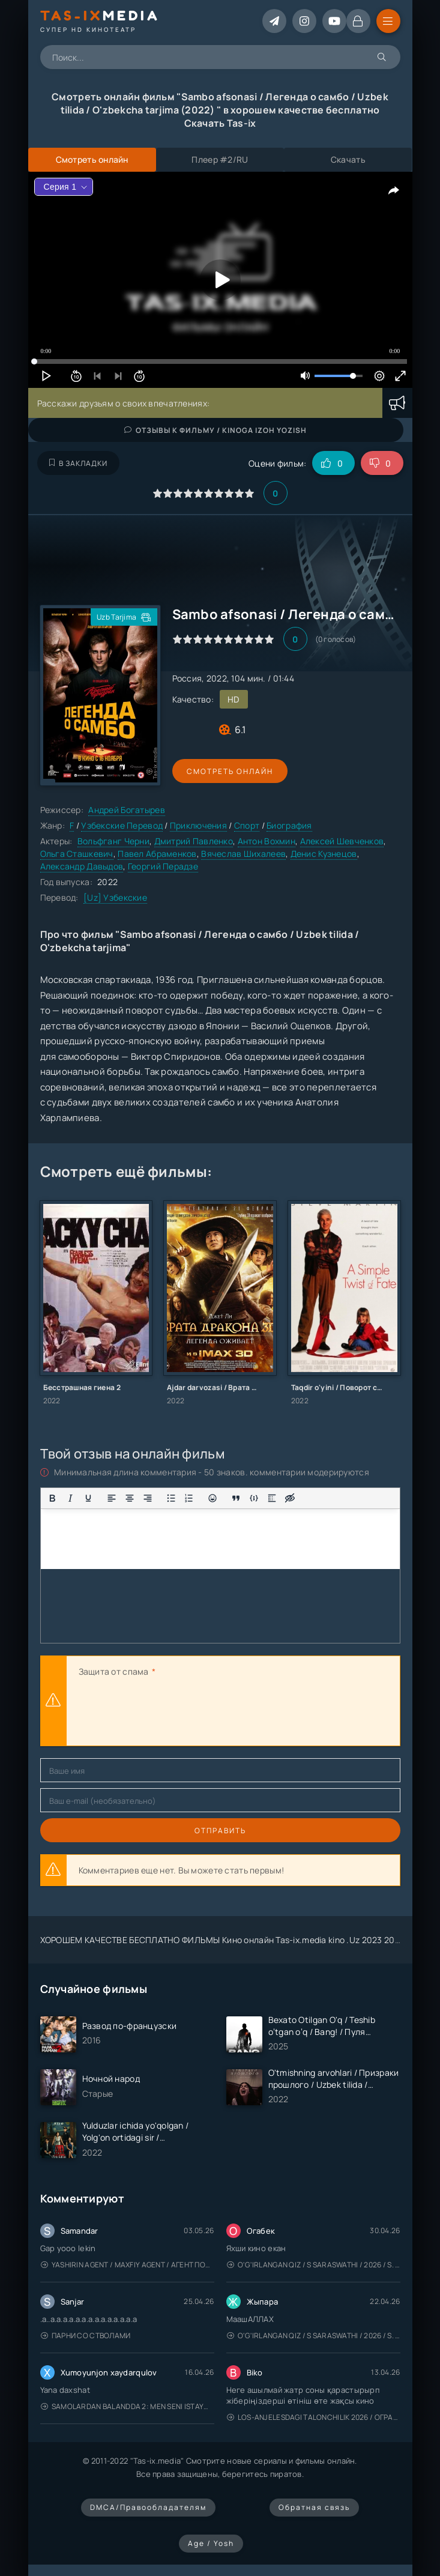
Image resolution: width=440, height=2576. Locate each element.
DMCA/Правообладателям (148, 2507)
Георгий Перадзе (163, 866)
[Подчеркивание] (88, 1498)
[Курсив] (70, 1498)
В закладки (78, 463)
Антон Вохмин (266, 841)
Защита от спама (114, 1671)
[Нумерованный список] (189, 1498)
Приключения (198, 825)
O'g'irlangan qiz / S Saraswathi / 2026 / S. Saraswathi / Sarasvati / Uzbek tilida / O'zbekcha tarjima (313, 2265)
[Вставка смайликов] (212, 1498)
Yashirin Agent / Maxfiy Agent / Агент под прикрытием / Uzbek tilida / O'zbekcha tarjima (127, 2265)
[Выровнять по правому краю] (148, 1498)
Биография (289, 825)
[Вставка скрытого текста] (290, 1498)
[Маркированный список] (171, 1498)
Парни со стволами (86, 2335)
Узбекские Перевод (122, 825)
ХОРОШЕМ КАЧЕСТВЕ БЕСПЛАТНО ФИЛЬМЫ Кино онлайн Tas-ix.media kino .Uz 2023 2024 (222, 1940)
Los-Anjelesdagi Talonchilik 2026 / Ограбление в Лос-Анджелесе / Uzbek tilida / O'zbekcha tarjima (313, 2417)
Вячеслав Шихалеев (243, 853)
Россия (187, 678)
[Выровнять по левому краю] (112, 1498)
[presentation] (170, 1713)
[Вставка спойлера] (272, 1498)
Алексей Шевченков (342, 841)
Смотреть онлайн (227, 771)
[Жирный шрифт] (52, 1498)
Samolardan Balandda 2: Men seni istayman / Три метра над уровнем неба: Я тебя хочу (127, 2406)
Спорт (246, 825)
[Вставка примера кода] (254, 1498)
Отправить (220, 1830)
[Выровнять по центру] (130, 1498)
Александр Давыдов (82, 866)
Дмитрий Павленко (193, 841)
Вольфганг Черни (113, 841)
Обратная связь (314, 2507)
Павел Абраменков (157, 853)
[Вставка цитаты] (236, 1498)
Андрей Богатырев (126, 809)
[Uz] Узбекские (115, 897)
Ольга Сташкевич (76, 853)
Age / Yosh (211, 2543)
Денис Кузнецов (324, 853)
